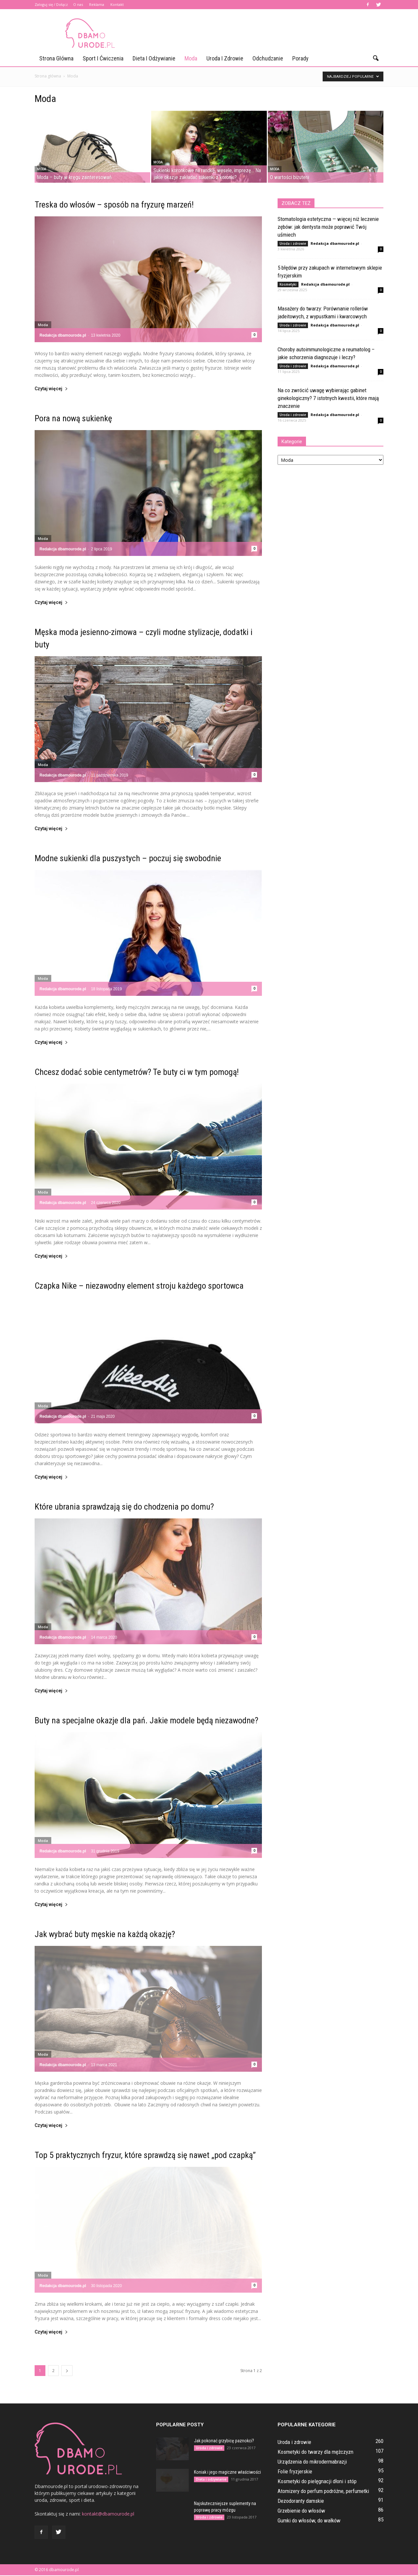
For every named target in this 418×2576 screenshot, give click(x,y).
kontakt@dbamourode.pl (108, 2514)
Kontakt (117, 4)
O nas (78, 4)
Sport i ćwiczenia (103, 58)
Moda (191, 58)
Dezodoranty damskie (301, 2501)
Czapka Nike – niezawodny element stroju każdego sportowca (139, 1286)
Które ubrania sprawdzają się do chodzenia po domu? (124, 1507)
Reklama (96, 4)
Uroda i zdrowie (224, 58)
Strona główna (56, 58)
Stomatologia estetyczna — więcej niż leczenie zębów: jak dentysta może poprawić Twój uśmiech (328, 227)
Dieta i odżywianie (154, 58)
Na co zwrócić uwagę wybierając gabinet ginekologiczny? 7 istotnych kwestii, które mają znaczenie (328, 399)
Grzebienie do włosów (301, 2511)
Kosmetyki (288, 285)
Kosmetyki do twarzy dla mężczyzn (315, 2452)
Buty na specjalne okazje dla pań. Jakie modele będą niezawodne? (146, 1721)
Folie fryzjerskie (295, 2472)
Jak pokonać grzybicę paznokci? (224, 2441)
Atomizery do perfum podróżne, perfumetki (323, 2491)
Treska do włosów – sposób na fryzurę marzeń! (114, 205)
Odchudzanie (267, 58)
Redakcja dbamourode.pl (63, 336)
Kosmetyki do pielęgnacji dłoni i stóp (317, 2482)
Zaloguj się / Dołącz (51, 4)
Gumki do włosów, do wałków (309, 2521)
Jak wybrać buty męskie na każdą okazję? (105, 1935)
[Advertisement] (264, 33)
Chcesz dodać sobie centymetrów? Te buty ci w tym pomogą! (137, 1073)
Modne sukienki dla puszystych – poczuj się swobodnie (128, 859)
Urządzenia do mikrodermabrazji (312, 2462)
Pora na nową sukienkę (73, 419)
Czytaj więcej (51, 389)
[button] (375, 58)
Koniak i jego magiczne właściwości (227, 2472)
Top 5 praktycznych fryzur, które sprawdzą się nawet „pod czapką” (145, 2156)
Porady (300, 58)
